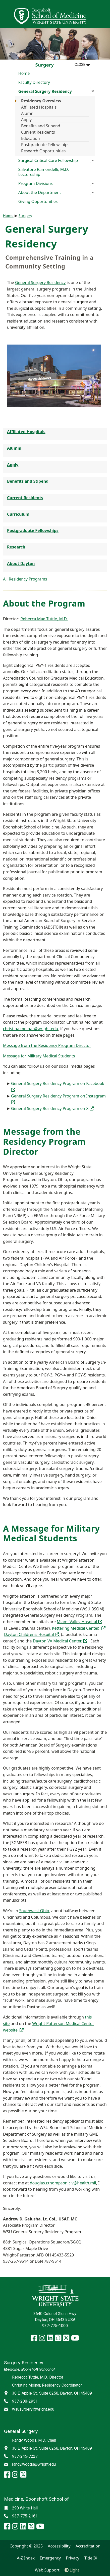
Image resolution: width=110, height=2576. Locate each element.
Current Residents (38, 132)
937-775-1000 (55, 2325)
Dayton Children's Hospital (32, 1634)
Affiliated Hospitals (39, 107)
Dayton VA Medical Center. (60, 1641)
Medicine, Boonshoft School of (29, 2369)
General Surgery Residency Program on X (52, 1108)
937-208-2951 (25, 2401)
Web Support (47, 2570)
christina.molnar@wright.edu (30, 1028)
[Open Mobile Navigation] (104, 14)
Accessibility (59, 2546)
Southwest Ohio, (34, 1910)
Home (24, 73)
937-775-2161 (25, 2516)
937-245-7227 (25, 2456)
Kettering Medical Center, (78, 1628)
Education (30, 138)
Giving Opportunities (38, 201)
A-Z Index (26, 2558)
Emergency (50, 2558)
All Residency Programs (25, 579)
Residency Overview (41, 101)
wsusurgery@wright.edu (33, 2409)
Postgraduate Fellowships (45, 144)
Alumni (27, 113)
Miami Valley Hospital (79, 1621)
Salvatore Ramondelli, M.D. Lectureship (43, 172)
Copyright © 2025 (26, 2546)
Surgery (25, 215)
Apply (26, 119)
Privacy (72, 2558)
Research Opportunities (43, 151)
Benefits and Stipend (40, 126)
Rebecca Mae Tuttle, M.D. (44, 619)
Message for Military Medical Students (39, 1056)
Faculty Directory (34, 82)
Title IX (90, 2558)
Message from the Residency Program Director (47, 1045)
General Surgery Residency (40, 282)
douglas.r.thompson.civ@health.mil (63, 2183)
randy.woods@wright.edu (34, 2464)
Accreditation (88, 2546)
